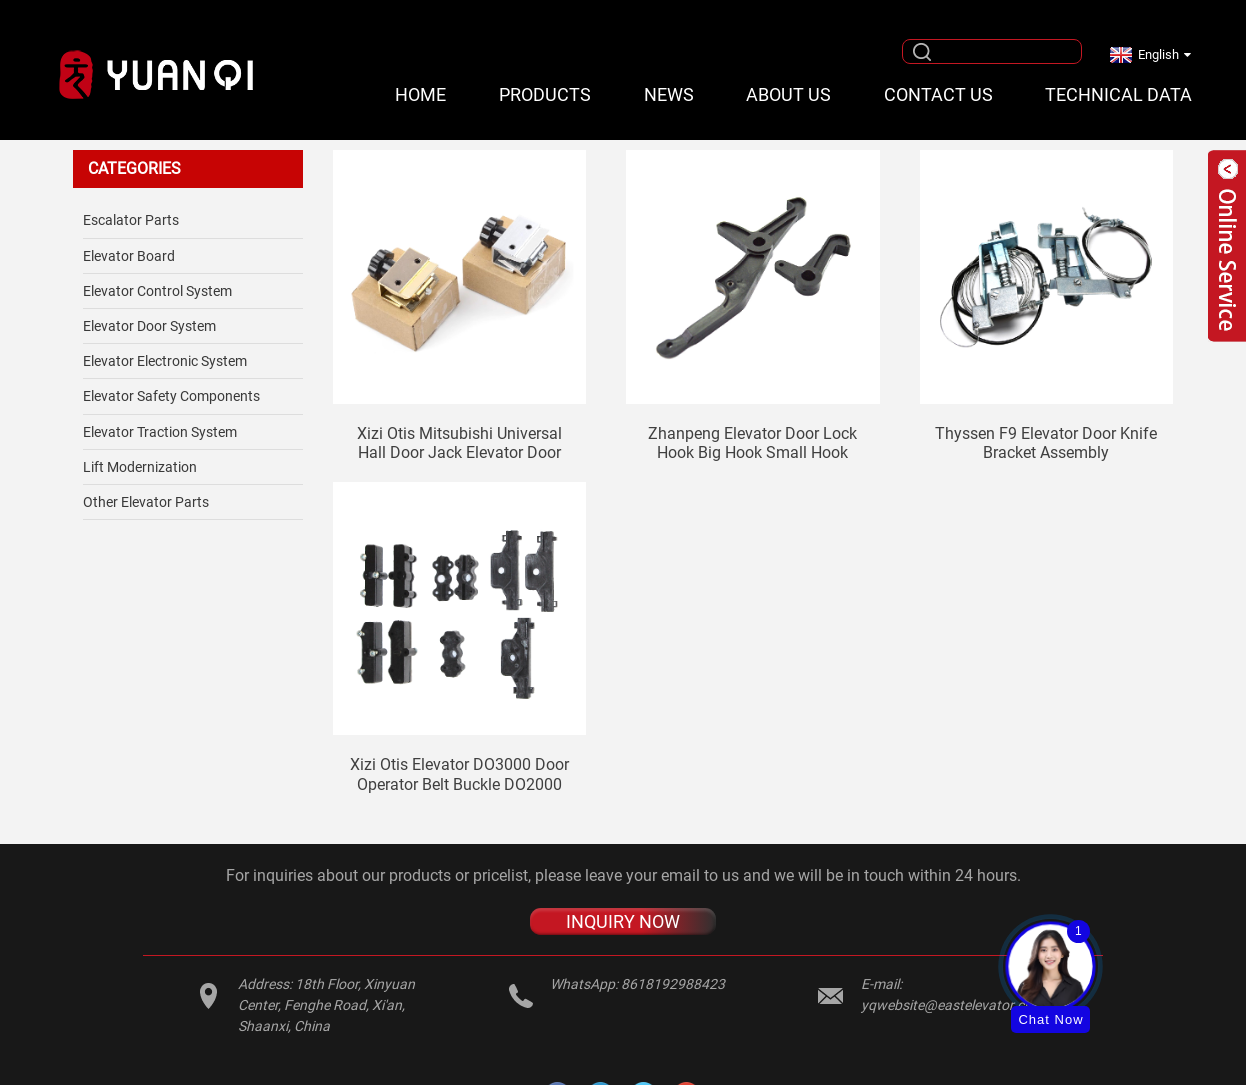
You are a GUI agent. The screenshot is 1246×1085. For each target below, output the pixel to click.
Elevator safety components (171, 396)
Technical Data (1118, 94)
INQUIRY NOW (623, 921)
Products (545, 94)
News (669, 94)
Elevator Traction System (160, 432)
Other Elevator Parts (146, 502)
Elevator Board (129, 256)
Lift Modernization (140, 467)
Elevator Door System (149, 326)
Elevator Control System (157, 291)
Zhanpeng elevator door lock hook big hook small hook (752, 443)
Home (420, 94)
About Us (788, 94)
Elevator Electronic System (165, 361)
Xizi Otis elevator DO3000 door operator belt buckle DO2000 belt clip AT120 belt (459, 774)
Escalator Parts (131, 220)
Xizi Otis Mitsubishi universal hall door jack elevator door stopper (459, 443)
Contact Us (938, 94)
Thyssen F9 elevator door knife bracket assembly (1046, 443)
